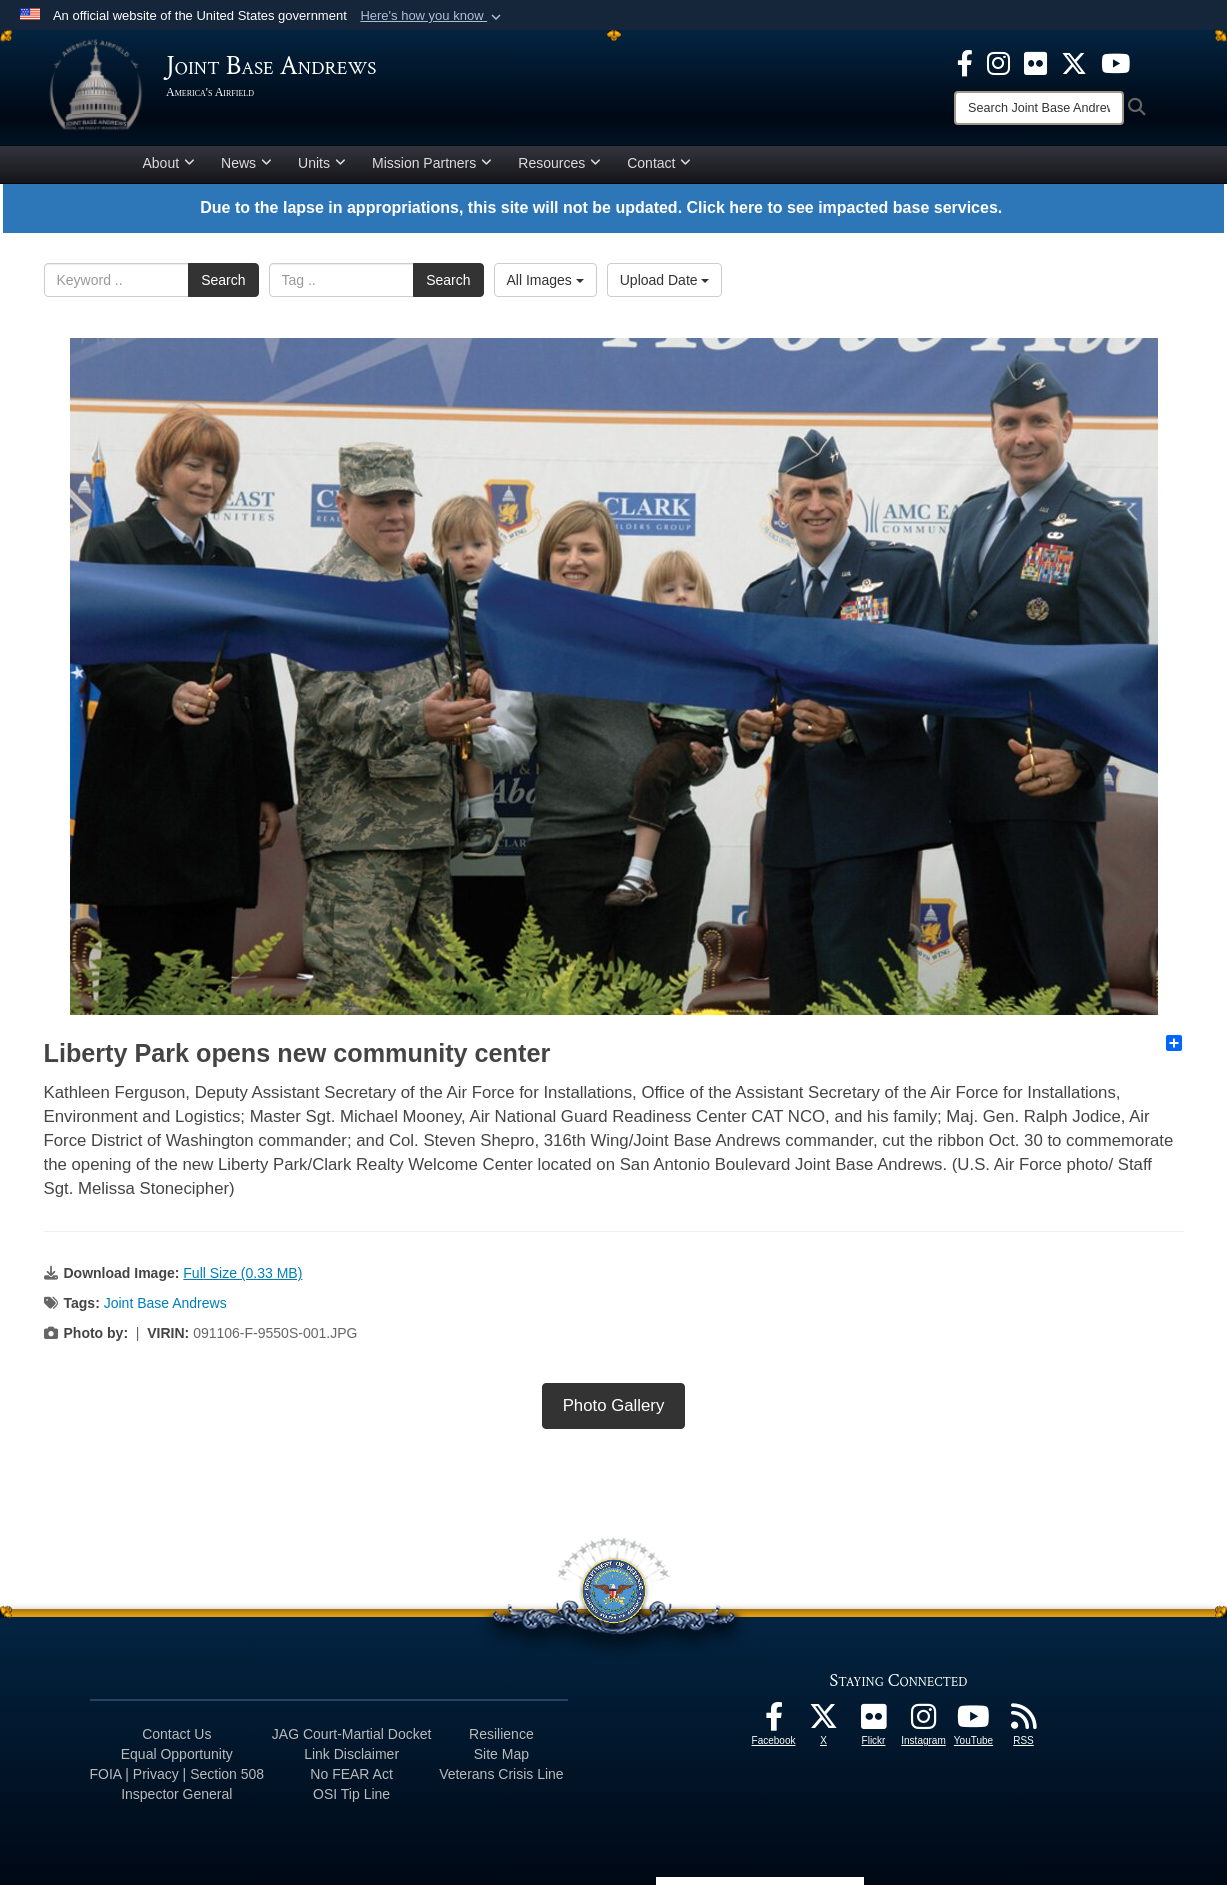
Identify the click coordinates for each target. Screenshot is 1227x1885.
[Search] (1039, 108)
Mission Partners (432, 163)
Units (322, 163)
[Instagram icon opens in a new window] (998, 62)
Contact (659, 163)
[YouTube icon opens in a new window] (1115, 62)
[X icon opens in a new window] (1074, 62)
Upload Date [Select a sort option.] (665, 280)
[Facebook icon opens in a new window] (965, 62)
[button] (432, 16)
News (246, 163)
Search (223, 280)
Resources (559, 163)
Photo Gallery (614, 1405)
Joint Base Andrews (165, 1303)
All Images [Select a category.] (545, 280)
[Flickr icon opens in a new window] (1035, 62)
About (169, 163)
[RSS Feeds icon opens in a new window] (1024, 1722)
